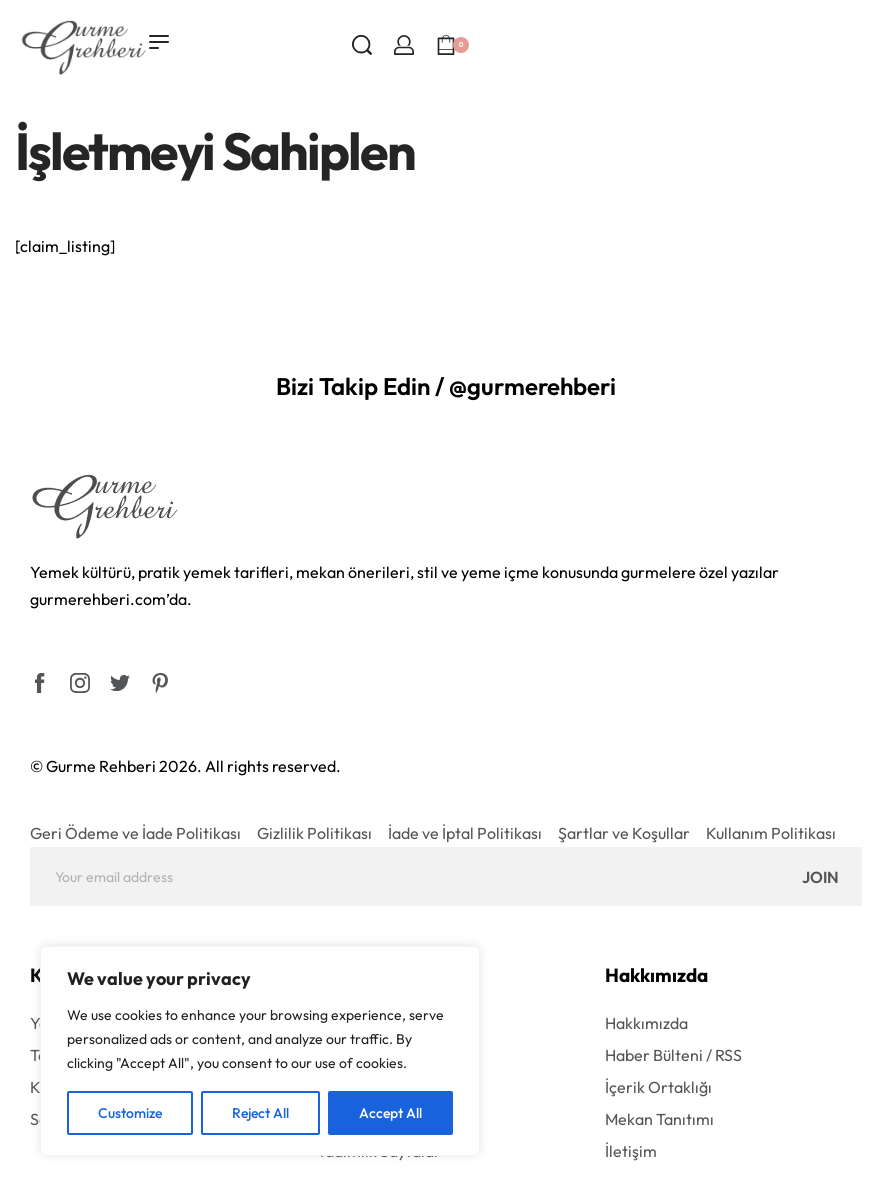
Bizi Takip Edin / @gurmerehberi (446, 386)
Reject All (260, 1113)
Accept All (390, 1113)
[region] (260, 1051)
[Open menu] (159, 42)
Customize (130, 1113)
